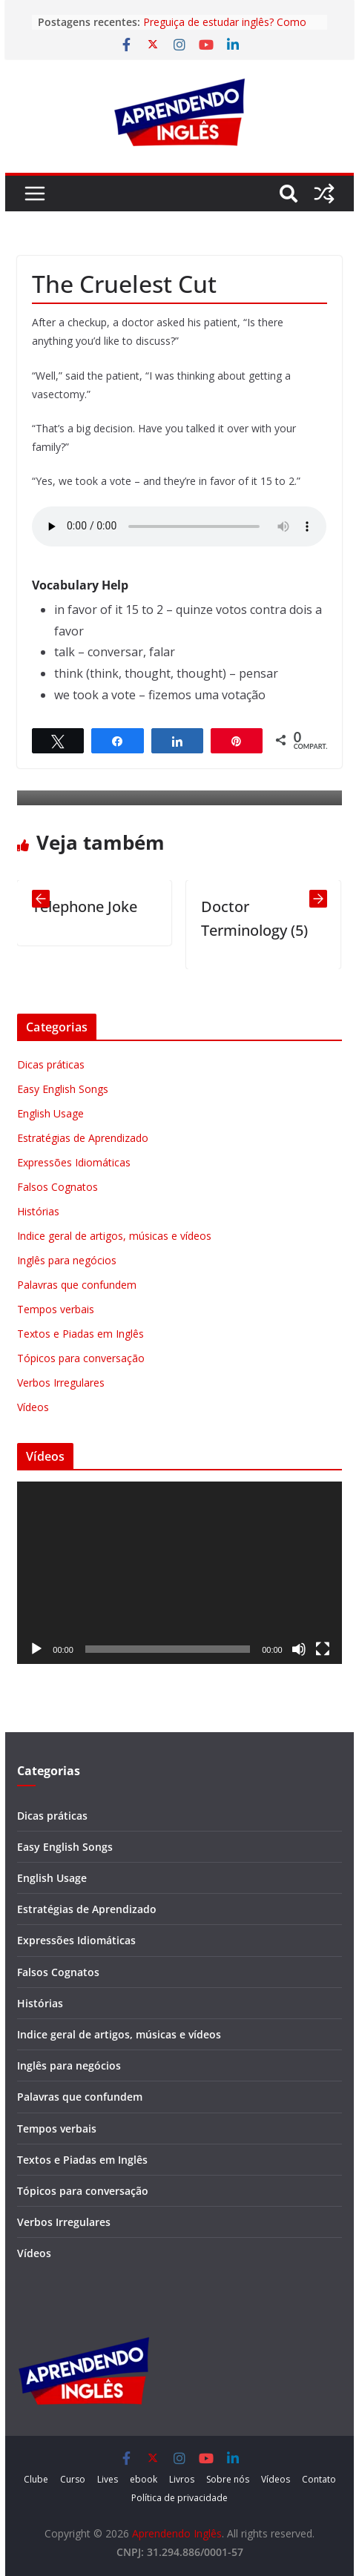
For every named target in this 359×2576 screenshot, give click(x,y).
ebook (143, 2479)
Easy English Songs (62, 1089)
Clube (36, 2479)
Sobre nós (227, 2479)
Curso (72, 2479)
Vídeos (33, 1407)
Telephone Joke (84, 906)
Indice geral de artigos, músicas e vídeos (114, 1236)
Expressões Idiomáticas (74, 1162)
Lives (107, 2479)
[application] (179, 1573)
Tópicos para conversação (81, 1358)
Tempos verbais (55, 1309)
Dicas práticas (51, 1064)
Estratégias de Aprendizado (82, 1138)
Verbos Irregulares (61, 1382)
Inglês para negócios (66, 1260)
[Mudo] (299, 1649)
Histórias (38, 1211)
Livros (181, 2479)
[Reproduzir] (36, 1649)
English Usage (50, 1113)
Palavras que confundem (76, 1285)
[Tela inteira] (322, 1649)
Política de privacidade (179, 2497)
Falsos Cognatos (57, 1187)
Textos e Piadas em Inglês (80, 1334)
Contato (319, 2479)
